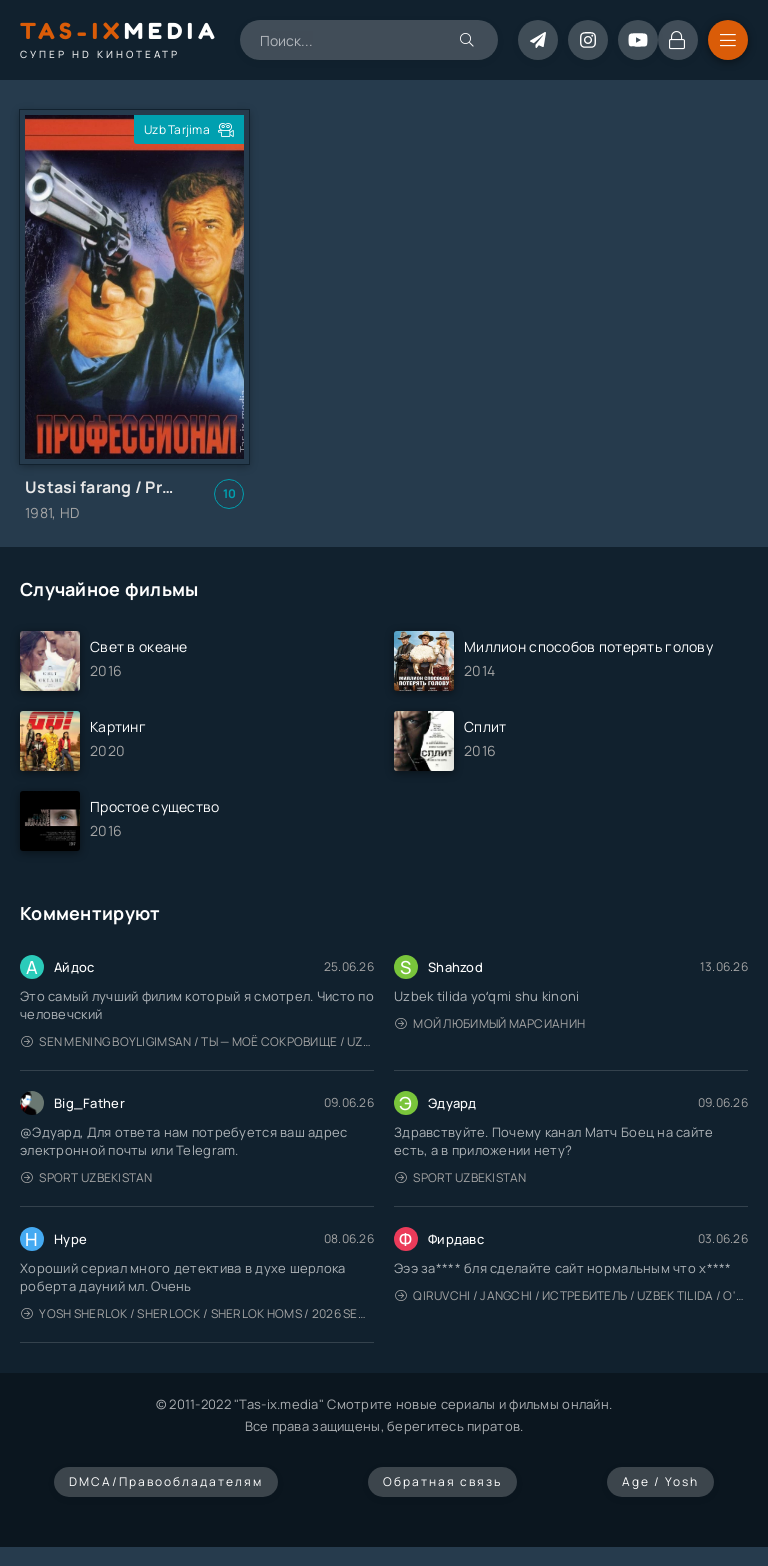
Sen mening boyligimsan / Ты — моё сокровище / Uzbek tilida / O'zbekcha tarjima (197, 1041)
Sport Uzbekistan (87, 1177)
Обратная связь (442, 1481)
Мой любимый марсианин (490, 1023)
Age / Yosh (660, 1481)
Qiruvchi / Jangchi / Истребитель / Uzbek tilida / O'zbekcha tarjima (571, 1295)
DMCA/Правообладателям (166, 1481)
